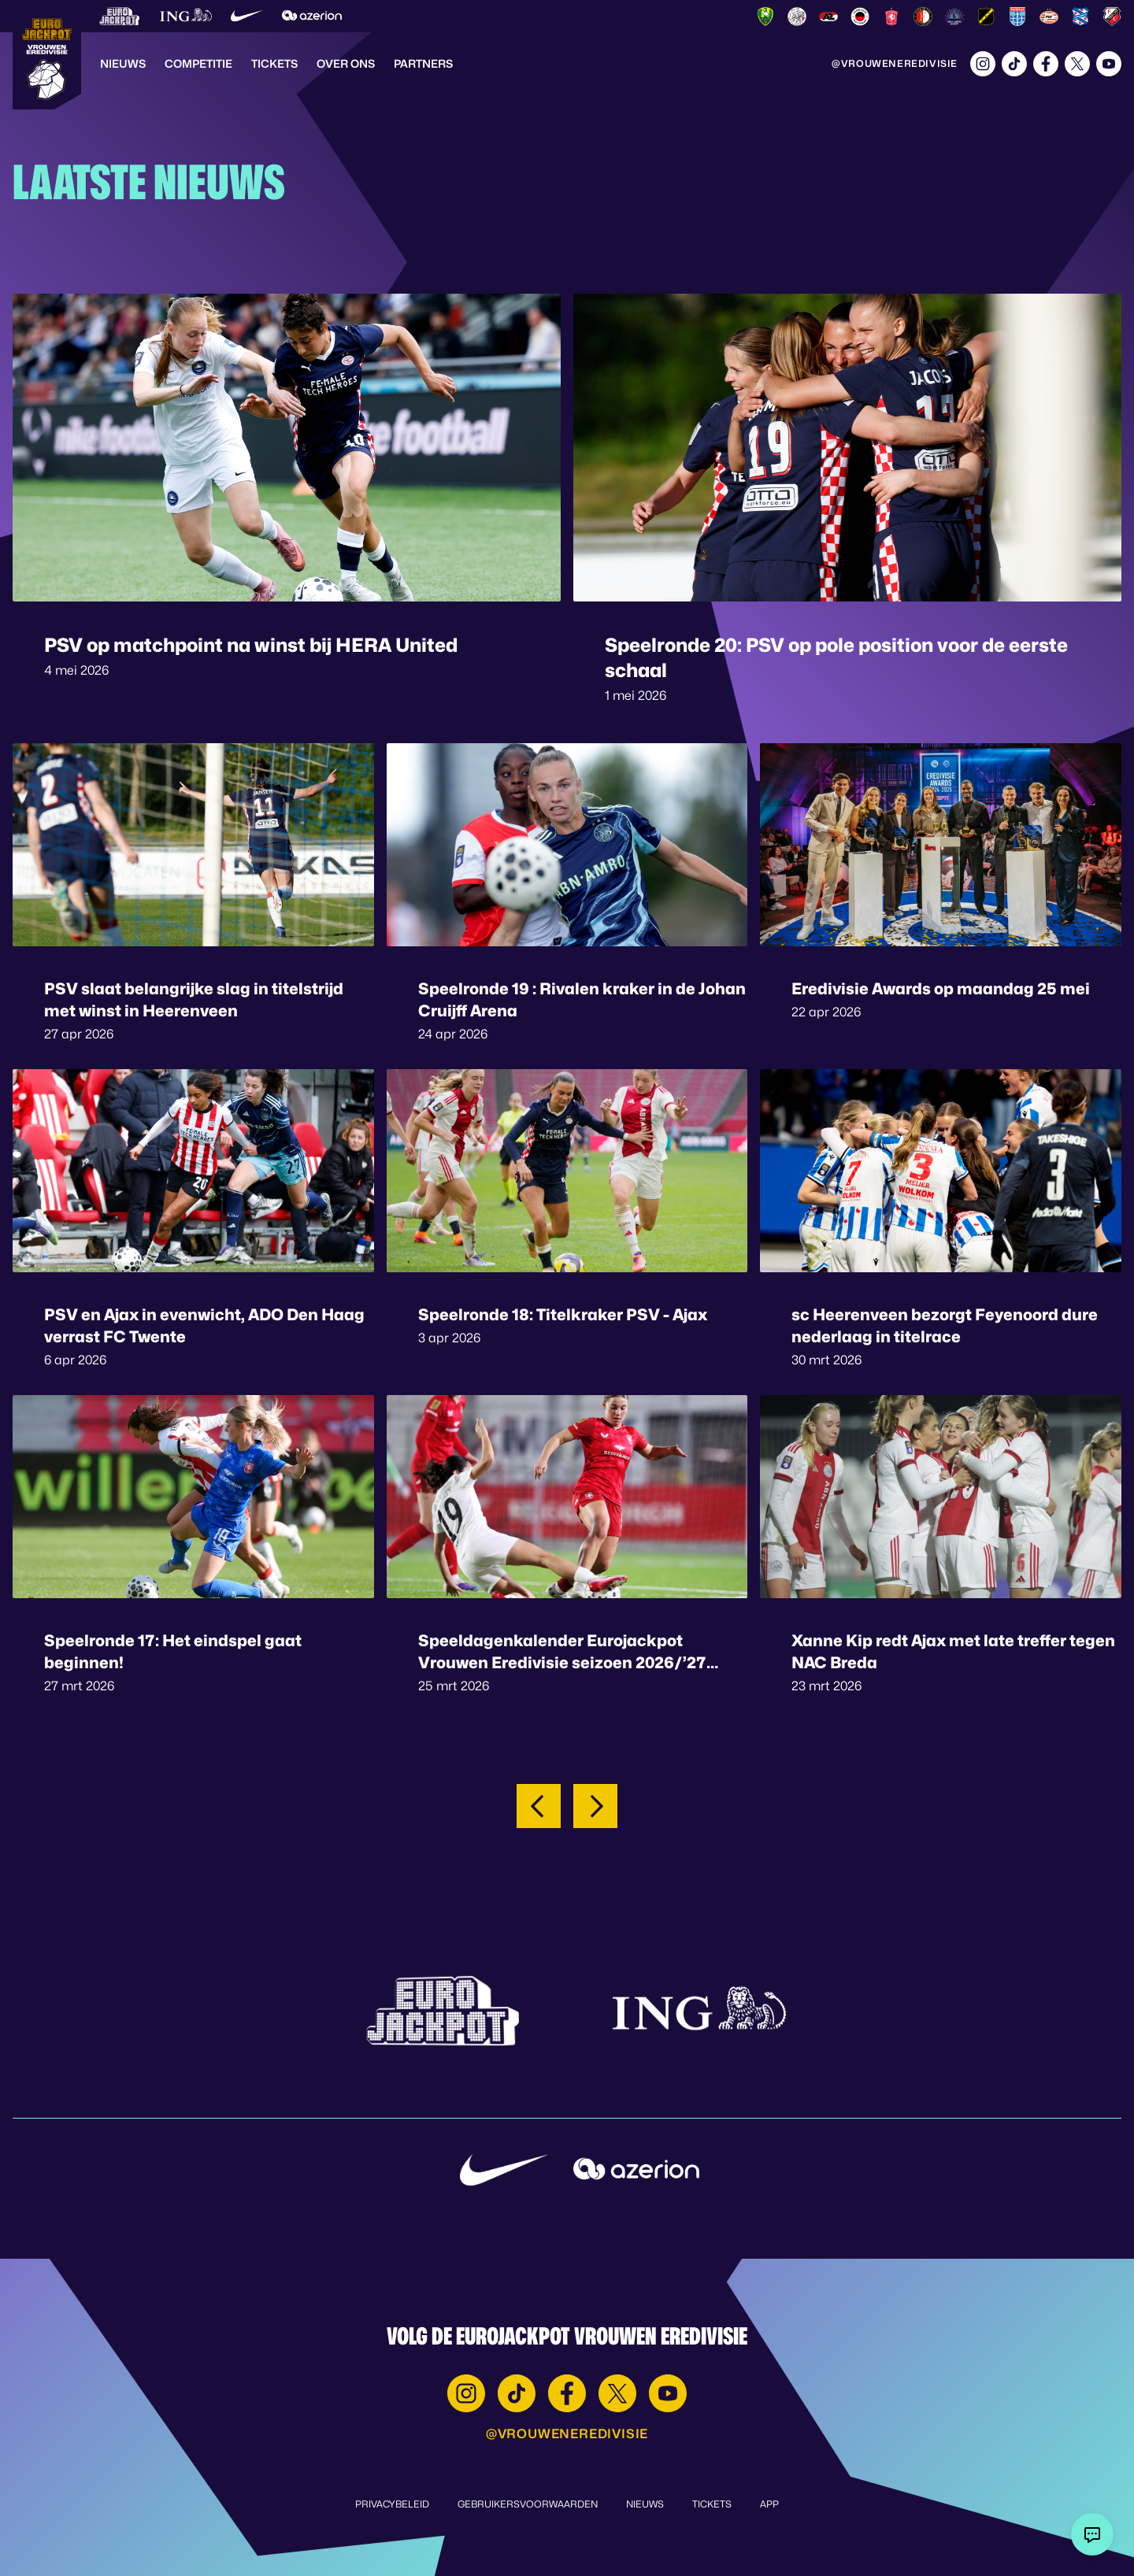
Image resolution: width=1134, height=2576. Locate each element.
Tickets (274, 63)
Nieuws (123, 63)
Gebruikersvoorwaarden (528, 2504)
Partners (423, 63)
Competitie (198, 63)
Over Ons (346, 63)
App (769, 2504)
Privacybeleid (392, 2504)
